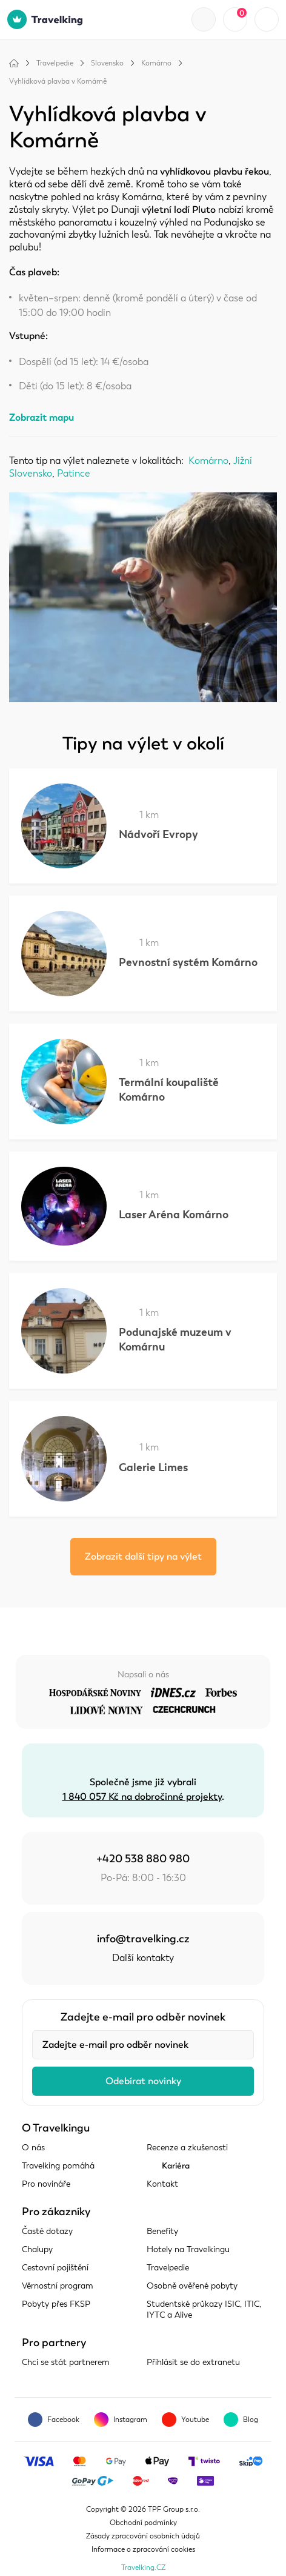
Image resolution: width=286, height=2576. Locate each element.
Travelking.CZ (143, 2567)
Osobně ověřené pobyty (192, 2286)
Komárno (156, 63)
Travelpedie (54, 63)
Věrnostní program (57, 2286)
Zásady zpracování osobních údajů (143, 2536)
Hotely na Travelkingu (188, 2249)
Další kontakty (143, 1958)
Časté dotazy (47, 2231)
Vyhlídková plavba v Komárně (58, 81)
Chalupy (37, 2249)
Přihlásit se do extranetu (193, 2362)
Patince (73, 474)
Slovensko (107, 63)
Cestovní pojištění (55, 2267)
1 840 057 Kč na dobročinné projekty (142, 1797)
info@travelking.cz (143, 1938)
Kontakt (162, 2184)
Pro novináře (46, 2184)
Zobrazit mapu (41, 417)
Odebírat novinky (143, 2081)
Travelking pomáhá (58, 2166)
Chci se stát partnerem (66, 2362)
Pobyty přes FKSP (56, 2304)
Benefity (162, 2231)
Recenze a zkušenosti (187, 2147)
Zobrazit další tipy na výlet (143, 1557)
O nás (33, 2147)
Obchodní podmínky (143, 2522)
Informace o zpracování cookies (143, 2549)
